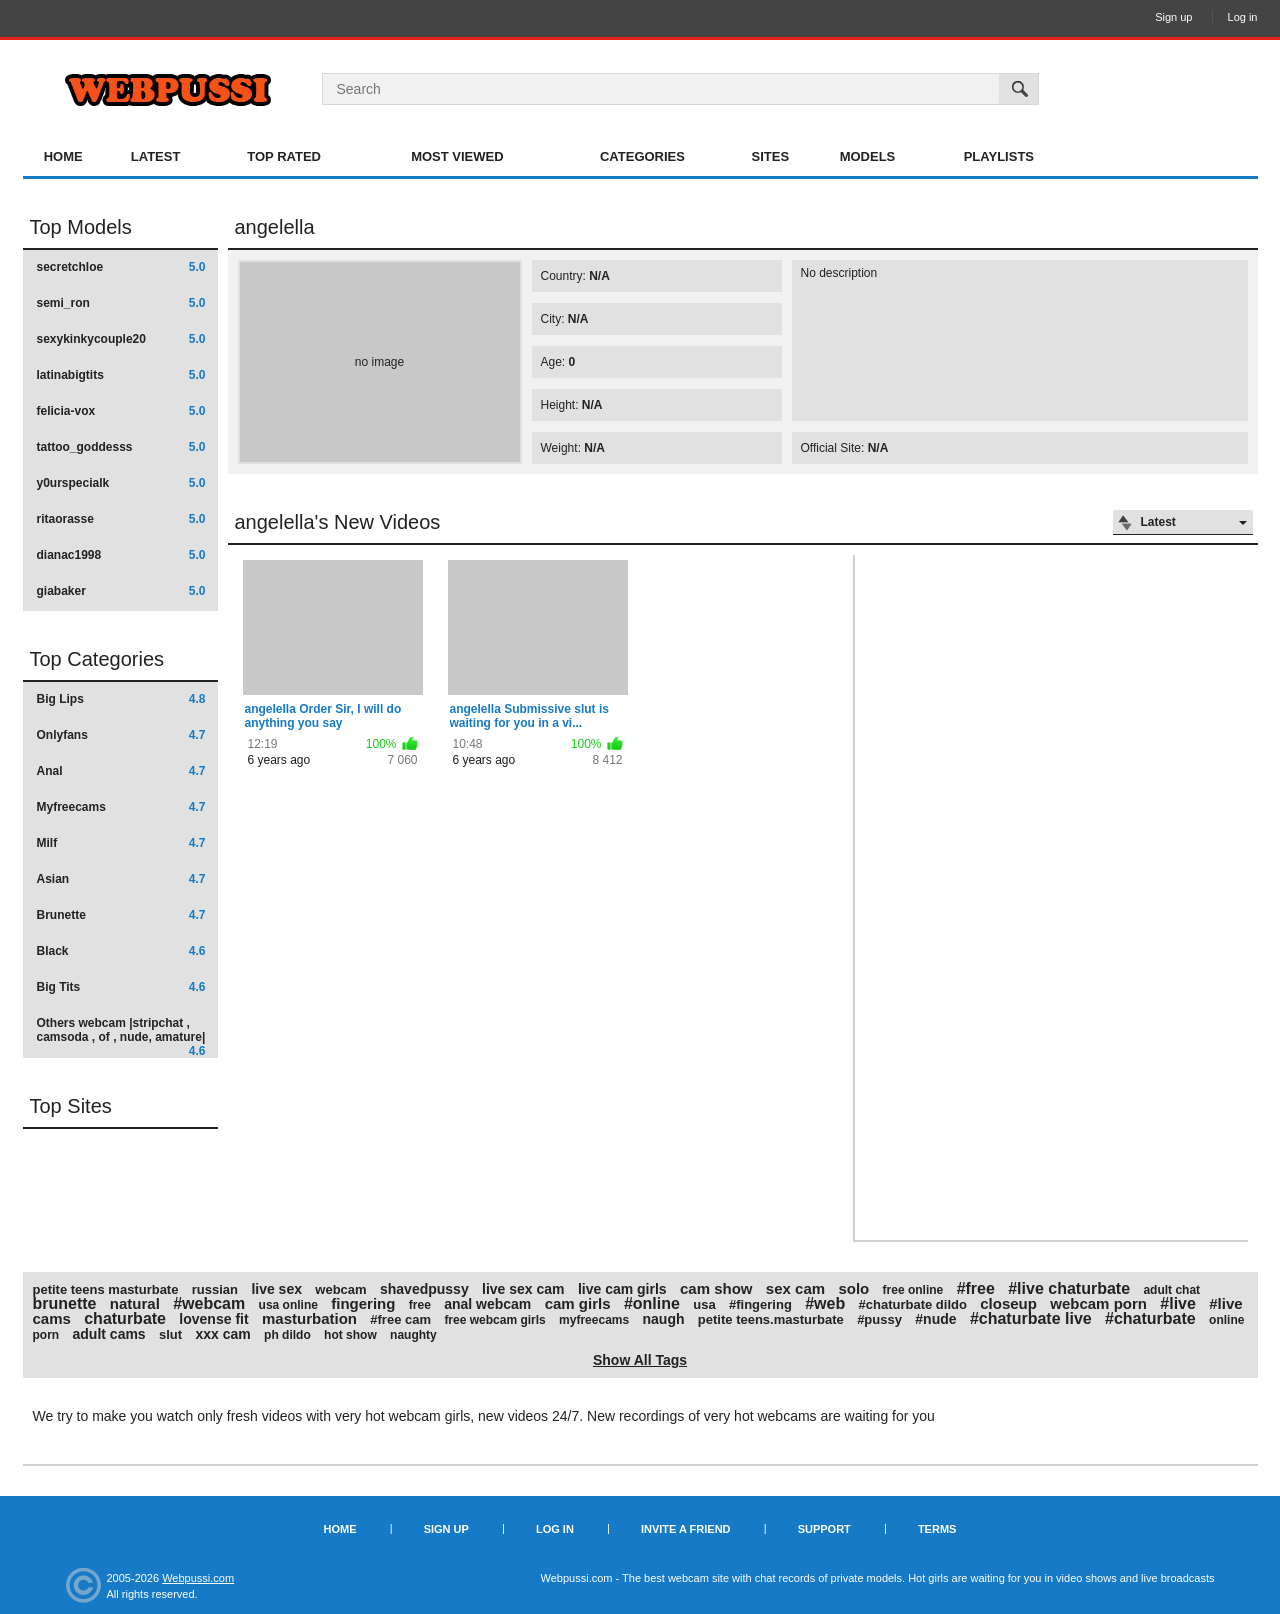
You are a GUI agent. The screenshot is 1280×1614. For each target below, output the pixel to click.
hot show (350, 1335)
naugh (664, 1319)
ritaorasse (121, 519)
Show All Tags (640, 1360)
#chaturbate (1150, 1318)
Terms (937, 1529)
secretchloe (121, 267)
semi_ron (121, 303)
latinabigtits (121, 375)
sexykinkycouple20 (121, 339)
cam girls (578, 1303)
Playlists (999, 156)
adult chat (1171, 1290)
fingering (363, 1303)
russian (215, 1289)
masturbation (309, 1318)
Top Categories (97, 659)
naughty (413, 1335)
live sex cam (523, 1289)
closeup (1008, 1303)
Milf (121, 843)
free (420, 1305)
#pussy (879, 1319)
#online (652, 1303)
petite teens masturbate (106, 1289)
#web (825, 1303)
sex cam (795, 1288)
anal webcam (487, 1304)
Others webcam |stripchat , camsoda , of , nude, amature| (121, 1036)
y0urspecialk (121, 483)
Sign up (1173, 17)
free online (913, 1290)
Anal (121, 771)
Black (121, 951)
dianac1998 (121, 555)
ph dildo (287, 1335)
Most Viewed (457, 156)
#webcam (209, 1303)
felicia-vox (121, 411)
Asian (121, 879)
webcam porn (1098, 1303)
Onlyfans (121, 735)
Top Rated (284, 156)
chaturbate (125, 1318)
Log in (1243, 17)
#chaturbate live (1031, 1318)
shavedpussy (424, 1289)
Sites (771, 156)
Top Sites (71, 1106)
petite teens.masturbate (771, 1319)
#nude (935, 1319)
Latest (156, 156)
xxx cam (222, 1334)
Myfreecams (121, 807)
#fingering (760, 1304)
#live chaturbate (1069, 1288)
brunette (65, 1303)
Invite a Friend (686, 1529)
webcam (340, 1289)
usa (704, 1304)
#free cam (400, 1319)
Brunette (121, 915)
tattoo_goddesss (121, 447)
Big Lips (121, 699)
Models (868, 156)
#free (976, 1288)
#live (1178, 1303)
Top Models (81, 227)
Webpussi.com (198, 1578)
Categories (642, 156)
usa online (288, 1305)
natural (135, 1303)
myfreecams (594, 1320)
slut (170, 1334)
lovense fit (213, 1319)
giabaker (121, 591)
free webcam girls (494, 1320)
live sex (276, 1289)
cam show (716, 1288)
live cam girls (622, 1289)
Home (63, 156)
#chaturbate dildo (913, 1304)
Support (824, 1529)
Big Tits (121, 987)
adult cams (109, 1334)
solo (853, 1288)
